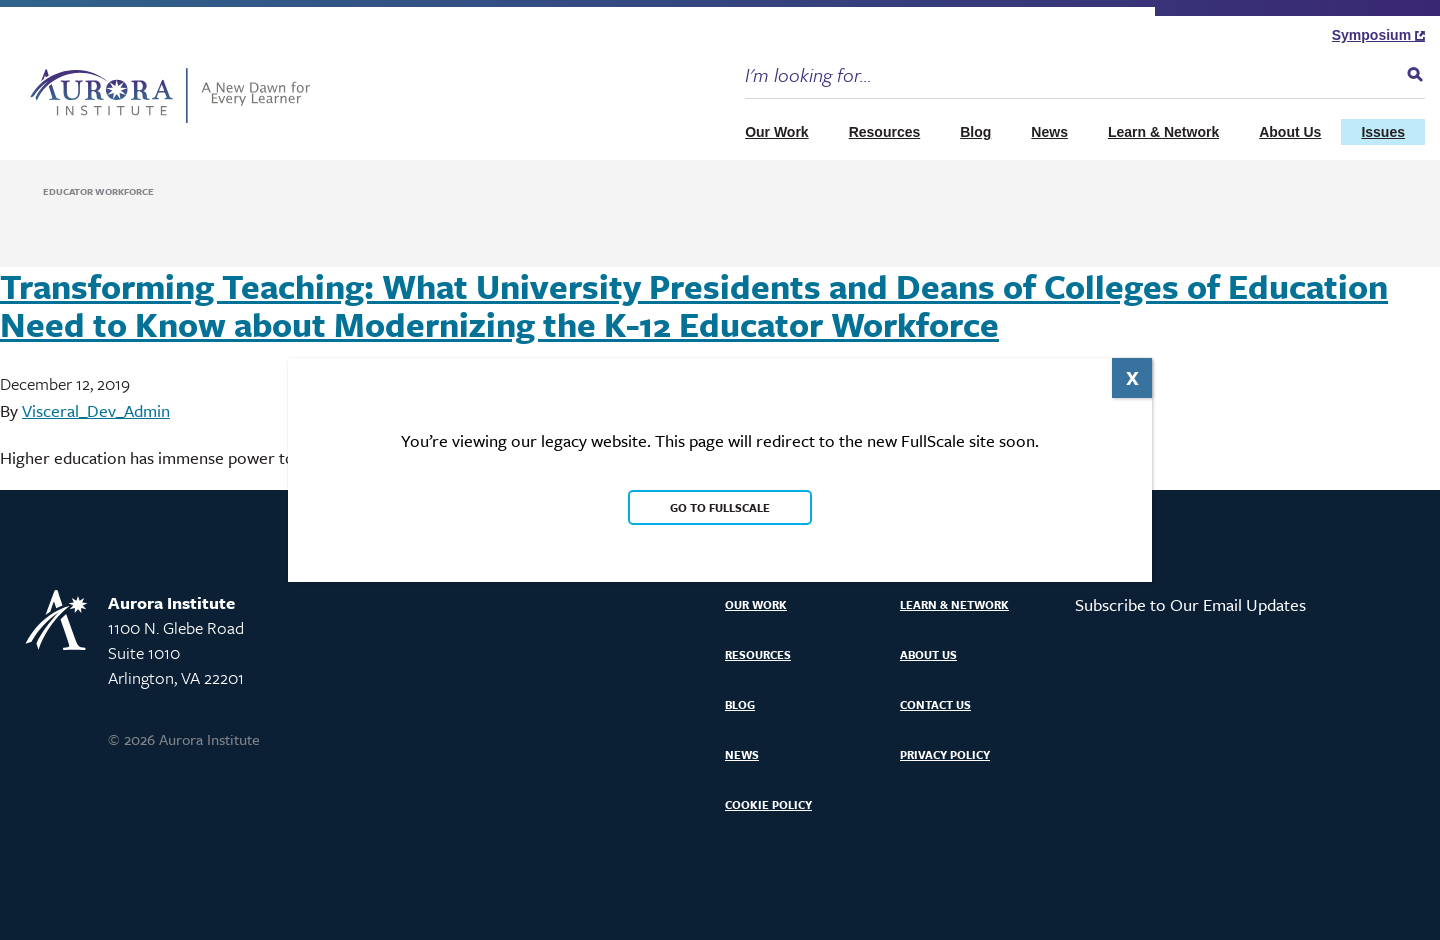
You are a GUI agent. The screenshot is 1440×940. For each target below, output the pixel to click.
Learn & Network (1163, 132)
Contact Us (935, 704)
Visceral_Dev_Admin (96, 410)
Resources (885, 132)
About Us (1290, 132)
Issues (1383, 132)
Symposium (1378, 35)
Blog (975, 132)
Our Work (777, 132)
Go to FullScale (720, 507)
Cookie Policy (768, 804)
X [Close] (1132, 377)
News (1049, 132)
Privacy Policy (945, 754)
